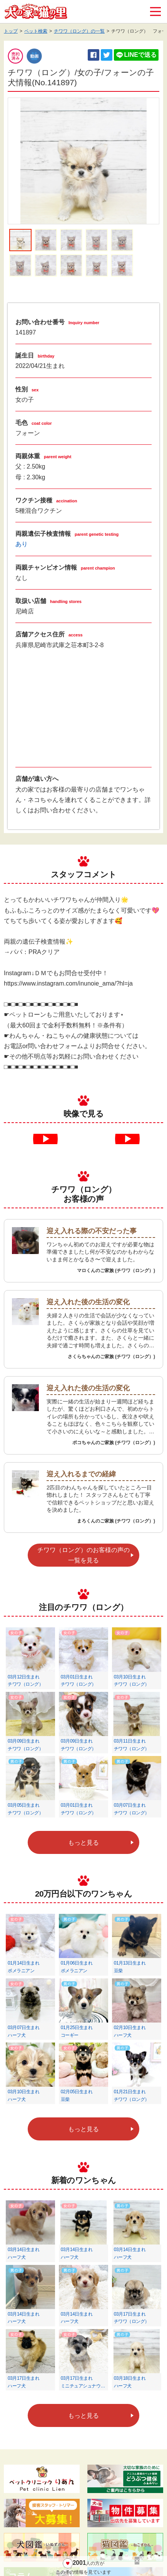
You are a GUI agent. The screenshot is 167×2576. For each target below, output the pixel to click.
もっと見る (83, 1842)
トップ (11, 31)
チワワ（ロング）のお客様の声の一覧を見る (83, 1555)
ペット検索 (35, 31)
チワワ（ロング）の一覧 (79, 31)
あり (21, 544)
